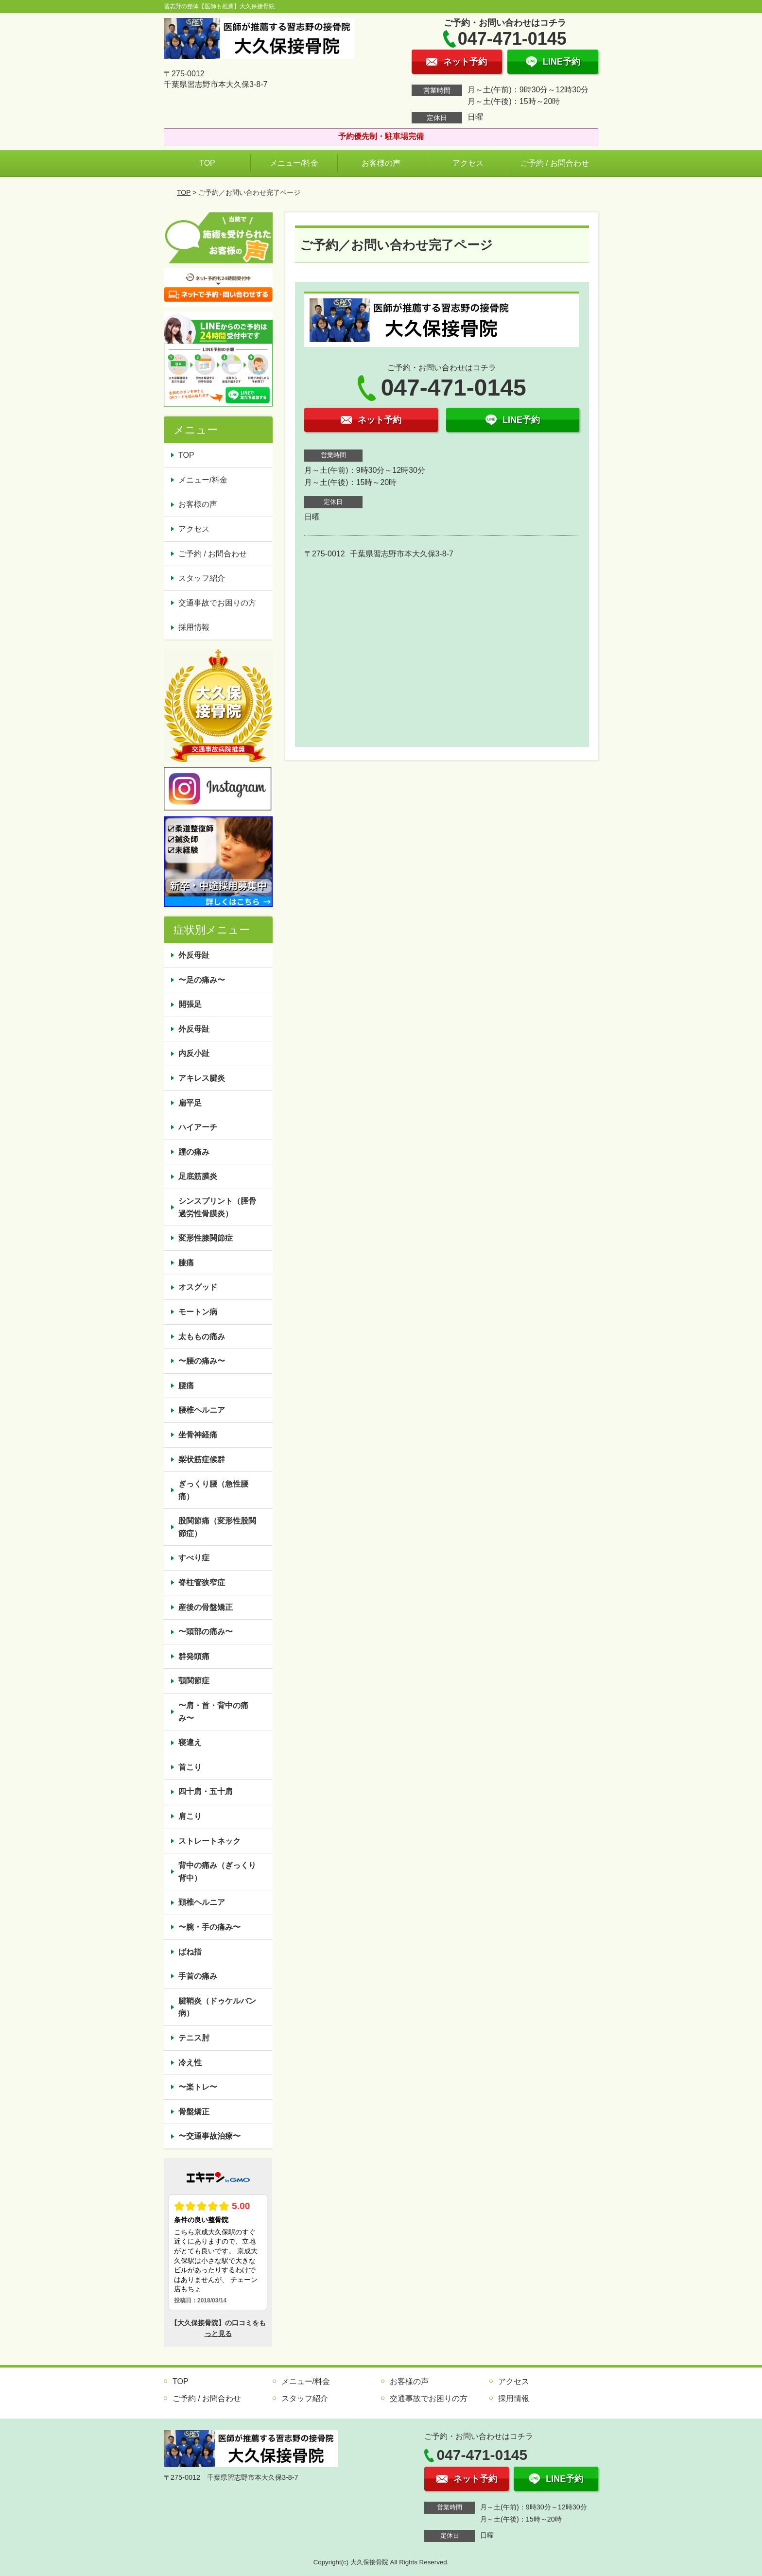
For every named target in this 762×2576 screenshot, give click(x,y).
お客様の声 (381, 163)
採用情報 (193, 627)
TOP (207, 163)
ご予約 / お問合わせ (554, 163)
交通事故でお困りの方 (217, 603)
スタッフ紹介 (201, 578)
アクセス (468, 163)
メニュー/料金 (294, 163)
